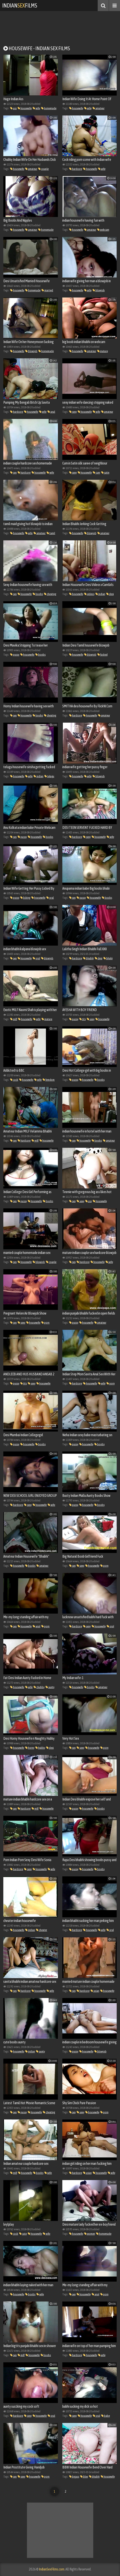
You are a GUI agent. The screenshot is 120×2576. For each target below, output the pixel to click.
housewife (25, 108)
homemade (48, 108)
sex (13, 472)
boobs (38, 594)
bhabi (108, 958)
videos (89, 594)
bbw (84, 2476)
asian (95, 1990)
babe (105, 2415)
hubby (40, 1747)
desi (110, 594)
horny (29, 1747)
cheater (41, 1930)
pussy (14, 654)
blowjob (99, 290)
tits (82, 1019)
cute (23, 2233)
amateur (99, 108)
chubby (39, 1687)
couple (43, 169)
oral (50, 897)
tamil (51, 533)
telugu (49, 776)
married (47, 290)
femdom (49, 1079)
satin (105, 472)
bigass (74, 2476)
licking (25, 897)
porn (45, 1322)
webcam (103, 229)
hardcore (75, 169)
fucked (102, 654)
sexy (73, 411)
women (89, 2233)
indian (100, 594)
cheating (50, 594)
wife (36, 108)
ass (13, 108)
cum (96, 472)
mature (102, 351)
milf (13, 1019)
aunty (50, 1687)
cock (14, 1079)
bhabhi (88, 958)
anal (51, 411)
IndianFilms (19, 5)
